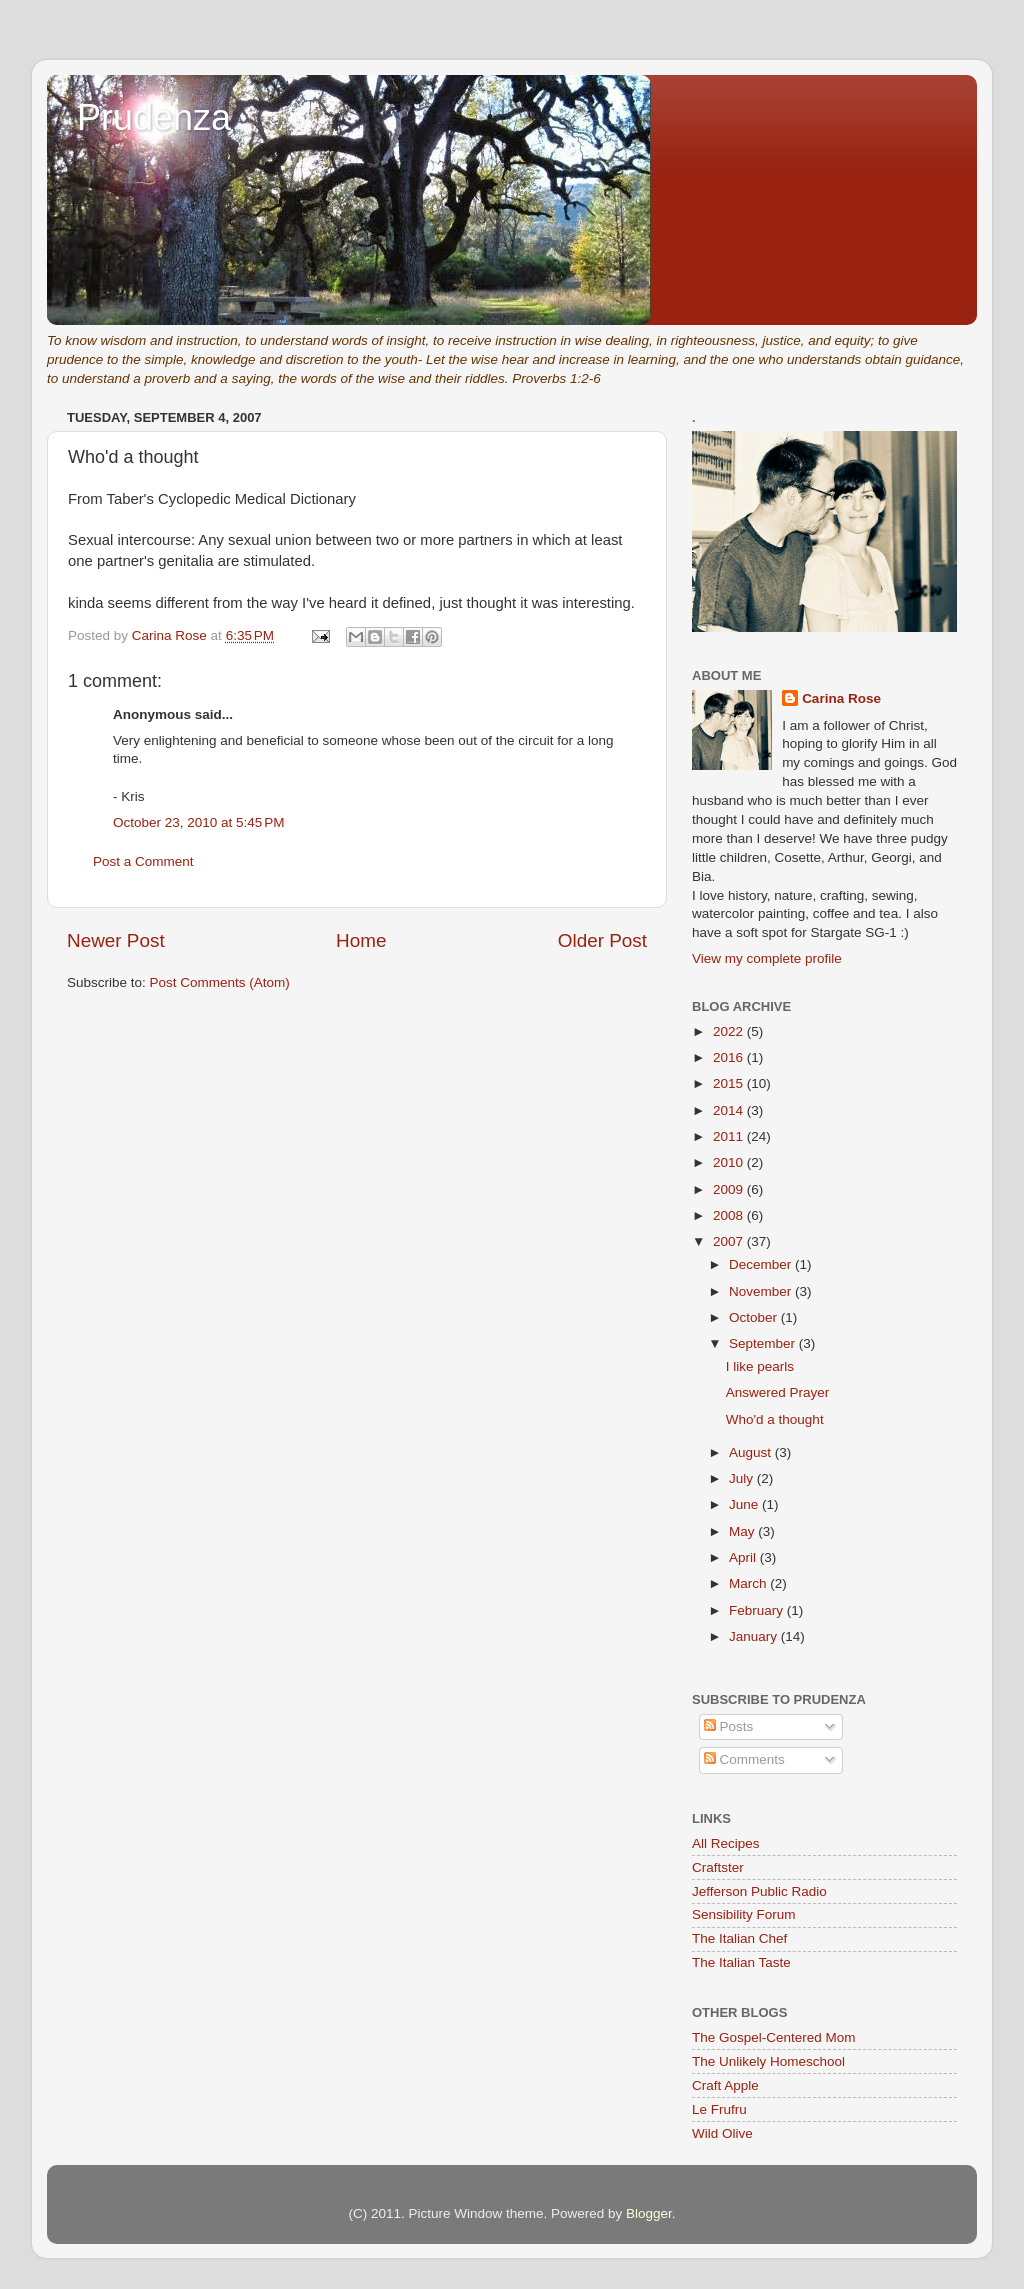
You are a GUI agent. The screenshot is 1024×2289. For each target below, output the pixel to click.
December (762, 1264)
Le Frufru (719, 2109)
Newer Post (116, 940)
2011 (730, 1136)
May (743, 1531)
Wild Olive (722, 2133)
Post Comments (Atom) (220, 982)
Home (361, 940)
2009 (730, 1189)
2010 (730, 1162)
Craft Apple (725, 2085)
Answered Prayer (778, 1392)
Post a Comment (143, 861)
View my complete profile (767, 958)
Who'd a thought (775, 1419)
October (755, 1317)
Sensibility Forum (744, 1914)
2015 (730, 1083)
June (745, 1504)
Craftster (718, 1867)
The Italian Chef (739, 1938)
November (762, 1291)
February (758, 1610)
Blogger (649, 2213)
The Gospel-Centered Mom (774, 2037)
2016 (730, 1057)
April (744, 1557)
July (743, 1478)
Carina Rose (841, 698)
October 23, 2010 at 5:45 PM (198, 822)
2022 (730, 1031)
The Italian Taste (741, 1962)
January (755, 1636)
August (752, 1452)
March (749, 1583)
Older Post (602, 940)
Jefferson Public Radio (759, 1891)
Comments (744, 1759)
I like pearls (760, 1366)
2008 (730, 1215)
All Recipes (726, 1843)
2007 (730, 1241)
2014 (730, 1110)
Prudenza (154, 117)
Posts (729, 1726)
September (764, 1343)
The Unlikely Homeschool (768, 2061)
